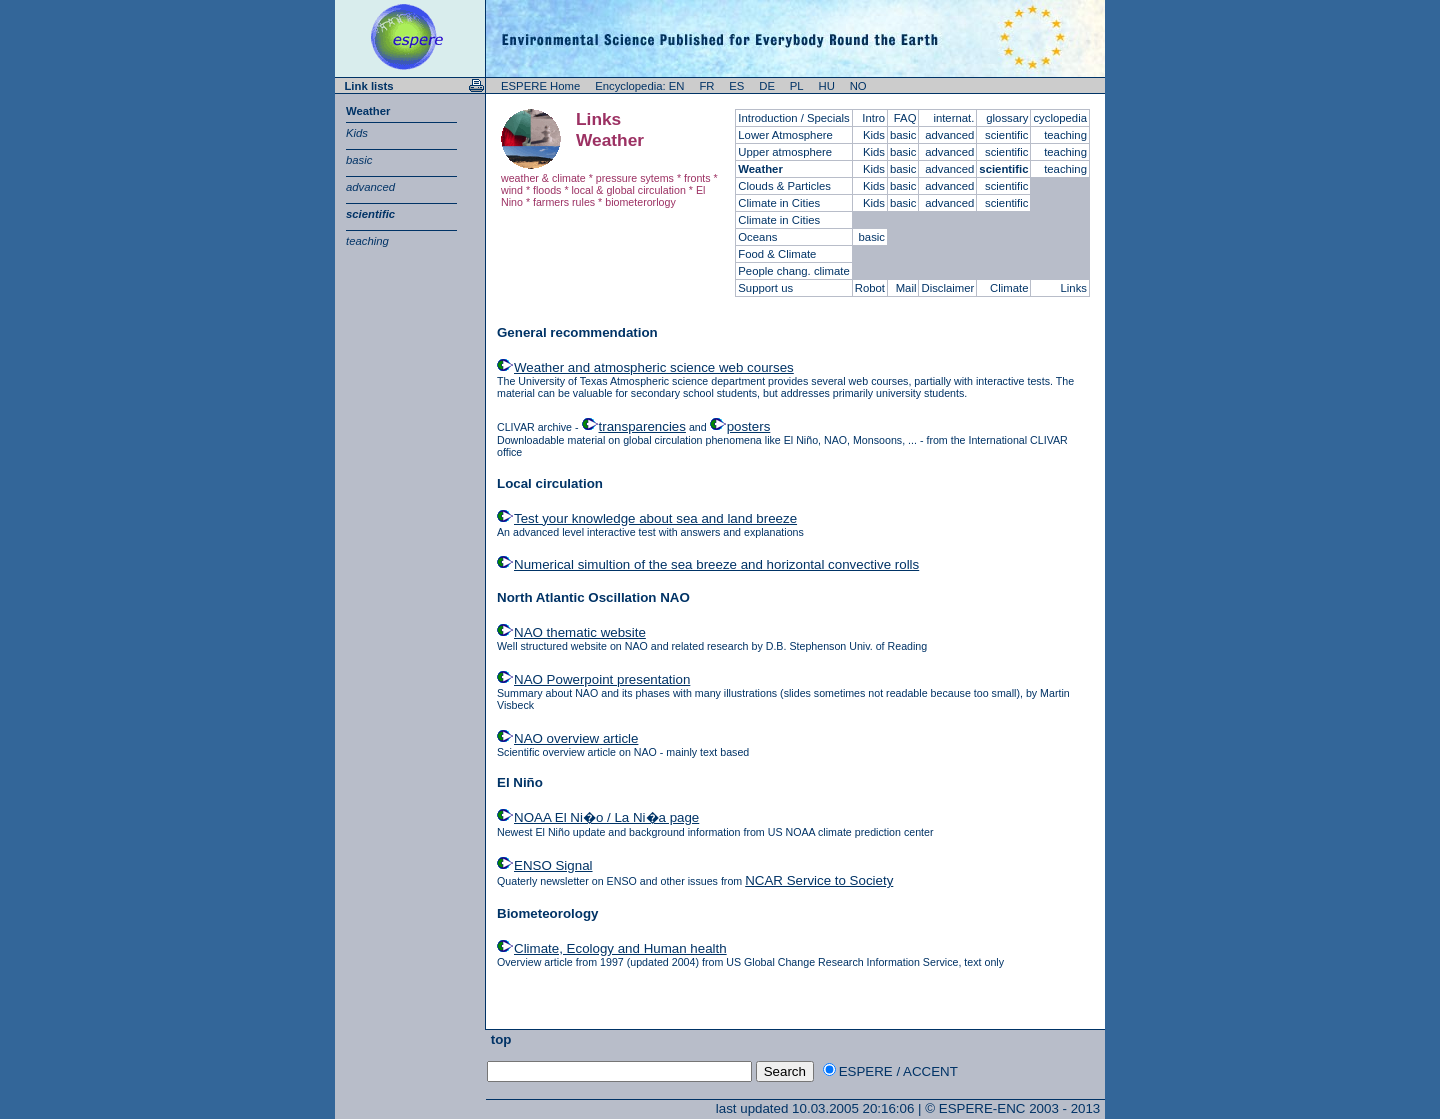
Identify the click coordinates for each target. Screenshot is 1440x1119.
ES (736, 86)
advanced (370, 187)
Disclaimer (947, 288)
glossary (1007, 118)
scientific (370, 214)
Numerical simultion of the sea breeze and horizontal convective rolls (716, 564)
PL (797, 86)
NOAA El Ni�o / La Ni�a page (606, 817)
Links (1074, 288)
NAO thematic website (580, 632)
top (499, 1039)
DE (767, 86)
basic (359, 160)
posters (749, 426)
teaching (367, 241)
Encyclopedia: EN (639, 86)
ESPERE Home (540, 86)
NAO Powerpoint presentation (602, 679)
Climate (1009, 288)
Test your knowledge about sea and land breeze (655, 518)
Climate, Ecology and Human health (620, 948)
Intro (873, 118)
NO (858, 86)
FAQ (905, 118)
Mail (906, 288)
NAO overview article (576, 738)
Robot (870, 288)
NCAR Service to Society (819, 880)
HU (826, 86)
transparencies (642, 426)
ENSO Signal (553, 865)
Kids (357, 133)
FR (706, 86)
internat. (953, 118)
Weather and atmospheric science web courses (654, 367)
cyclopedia (1060, 118)
